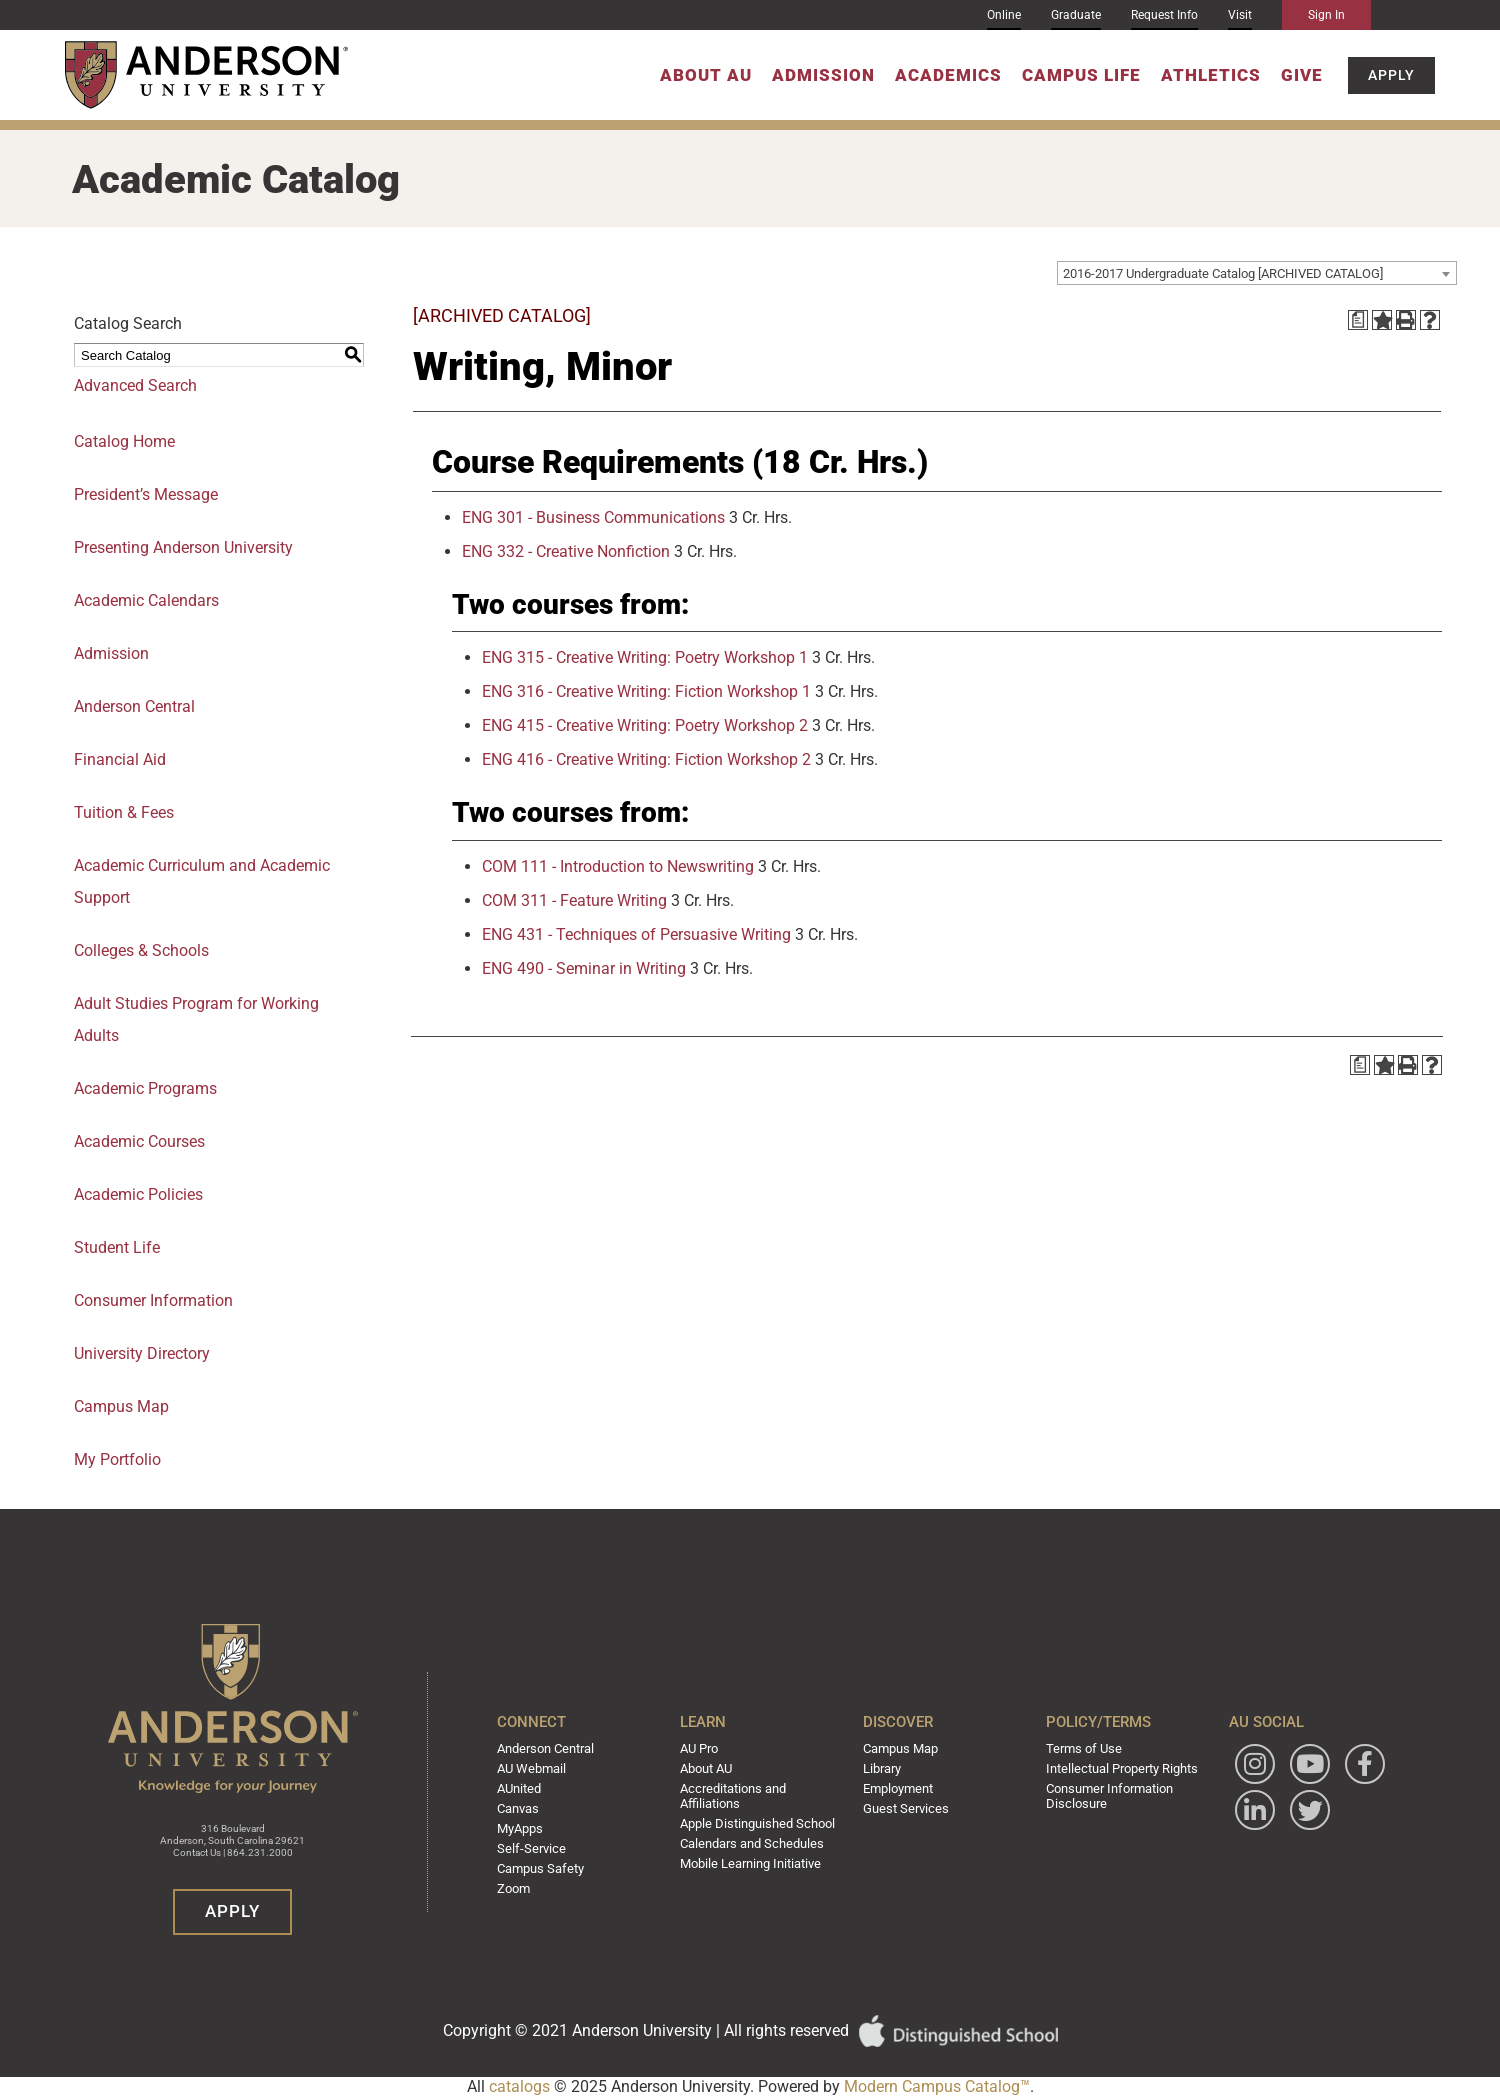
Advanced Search (135, 385)
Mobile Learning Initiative (755, 1861)
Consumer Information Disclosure (1105, 1797)
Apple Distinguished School (762, 1823)
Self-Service (540, 1847)
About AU (706, 75)
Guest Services (905, 1809)
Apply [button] (1391, 75)
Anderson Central (134, 706)
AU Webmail (543, 1771)
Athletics (1211, 75)
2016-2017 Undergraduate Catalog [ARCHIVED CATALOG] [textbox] (1223, 273)
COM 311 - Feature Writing (574, 900)
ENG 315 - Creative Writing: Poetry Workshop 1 (645, 657)
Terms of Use (1079, 1752)
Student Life (117, 1247)
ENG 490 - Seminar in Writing (584, 968)
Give (1302, 75)
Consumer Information (153, 1300)
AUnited (531, 1790)
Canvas (530, 1809)
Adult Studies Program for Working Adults (196, 1019)
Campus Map (902, 1752)
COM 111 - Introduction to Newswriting (618, 866)
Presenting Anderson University (183, 547)
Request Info (1164, 15)
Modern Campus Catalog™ (937, 2086)
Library (884, 1771)
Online (1004, 15)
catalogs (519, 2086)
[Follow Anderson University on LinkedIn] (1302, 1814)
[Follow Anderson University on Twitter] (1247, 1861)
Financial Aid (120, 759)
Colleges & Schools (141, 950)
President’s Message (146, 494)
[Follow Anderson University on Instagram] (1247, 1768)
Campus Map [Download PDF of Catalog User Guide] (121, 1406)
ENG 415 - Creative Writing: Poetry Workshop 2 (645, 725)
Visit (1240, 15)
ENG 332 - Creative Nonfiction (566, 551)
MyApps (532, 1828)
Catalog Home (124, 441)
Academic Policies (138, 1194)
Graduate (1076, 15)
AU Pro (707, 1752)
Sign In (1326, 15)
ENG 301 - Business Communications (593, 517)
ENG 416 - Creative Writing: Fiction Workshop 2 (646, 759)
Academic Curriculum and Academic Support (202, 881)
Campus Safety (551, 1866)
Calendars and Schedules (756, 1842)
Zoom (526, 1885)
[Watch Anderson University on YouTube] (1302, 1768)
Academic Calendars (146, 600)
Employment (900, 1790)
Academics (948, 75)
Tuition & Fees (124, 812)
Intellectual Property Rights (1116, 1771)
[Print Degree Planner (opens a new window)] (1358, 320)
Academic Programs (145, 1088)
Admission (823, 75)
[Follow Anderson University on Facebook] (1247, 1814)
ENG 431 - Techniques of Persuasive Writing (636, 934)
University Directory (142, 1353)
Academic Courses (139, 1141)
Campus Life (1081, 75)
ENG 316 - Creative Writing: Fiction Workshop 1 (646, 691)
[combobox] (1257, 273)
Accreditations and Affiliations (739, 1797)
